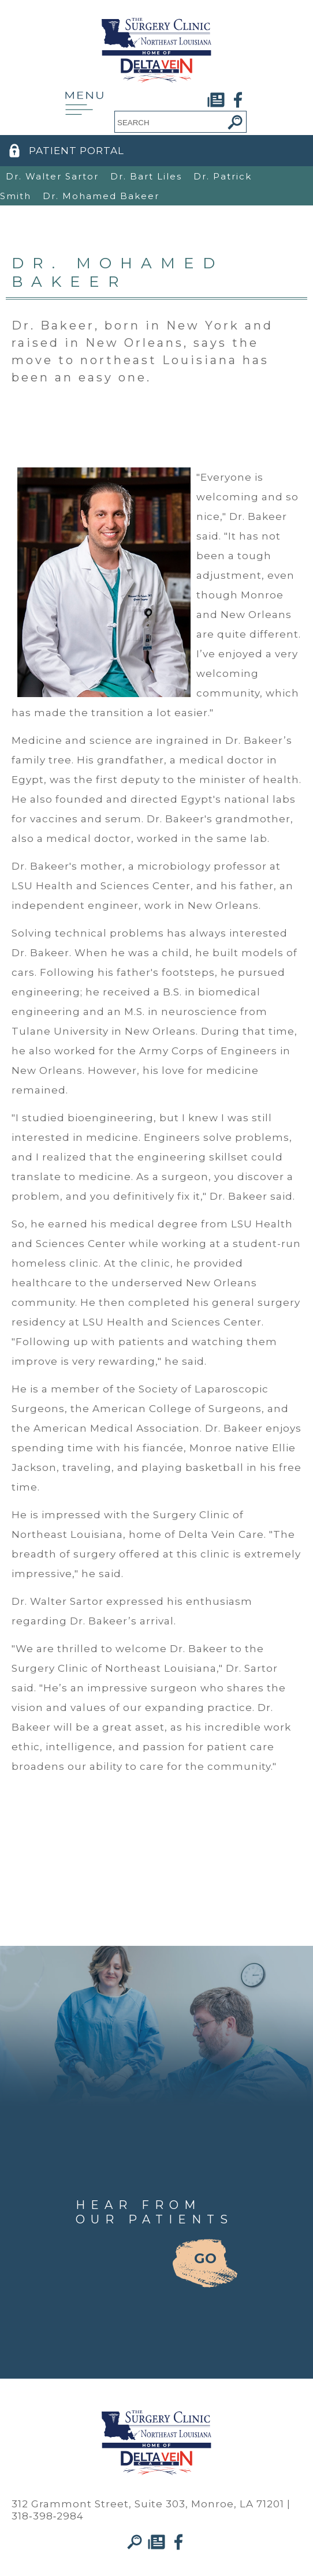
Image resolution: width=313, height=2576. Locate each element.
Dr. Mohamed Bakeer (101, 195)
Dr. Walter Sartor (52, 176)
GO (205, 2258)
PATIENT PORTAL (76, 150)
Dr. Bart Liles (146, 176)
